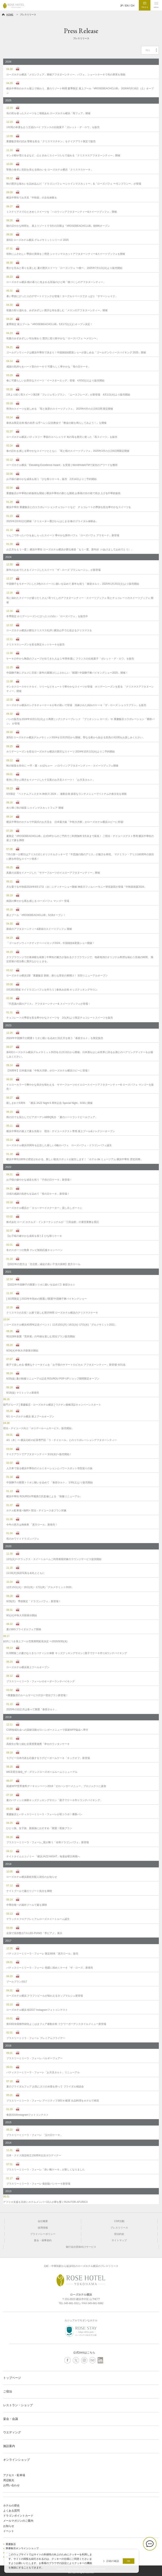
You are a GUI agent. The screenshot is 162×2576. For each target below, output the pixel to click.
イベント (8, 2531)
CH (132, 5)
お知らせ (8, 2526)
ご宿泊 (7, 2391)
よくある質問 (11, 2510)
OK (128, 2561)
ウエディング (12, 2432)
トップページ (12, 2377)
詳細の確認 (112, 2561)
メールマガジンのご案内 (18, 2520)
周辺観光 (8, 2480)
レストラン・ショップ (18, 2405)
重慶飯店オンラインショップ (22, 2548)
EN (127, 5)
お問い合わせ (11, 2485)
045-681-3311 (72, 2303)
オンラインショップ (16, 2459)
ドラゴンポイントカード (18, 2515)
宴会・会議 (10, 2419)
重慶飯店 (11, 2544)
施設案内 (9, 2446)
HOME (9, 14)
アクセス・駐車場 (14, 2475)
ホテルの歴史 (11, 2505)
